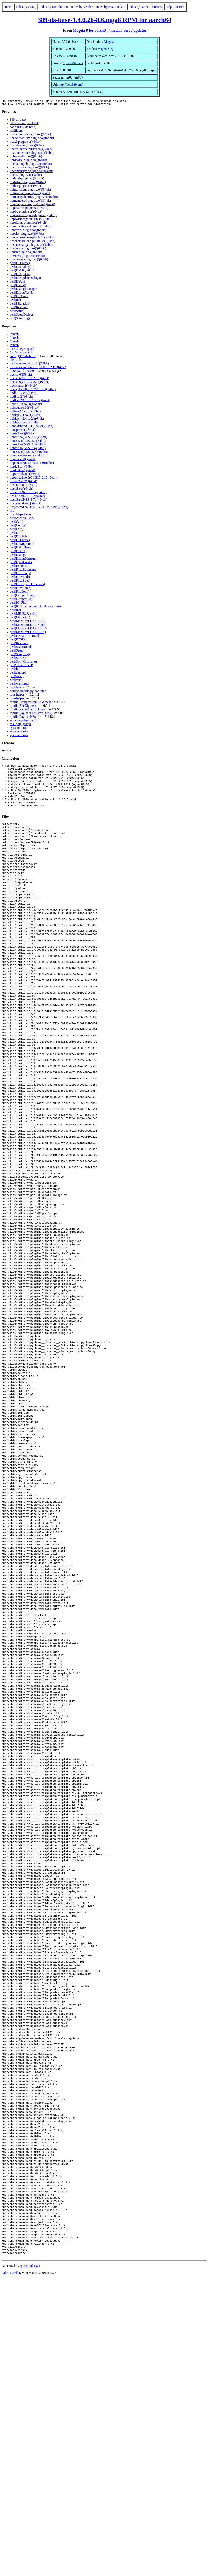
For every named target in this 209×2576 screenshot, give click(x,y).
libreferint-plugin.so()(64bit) (28, 223)
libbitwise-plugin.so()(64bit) (28, 161)
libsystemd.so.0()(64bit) (25, 504)
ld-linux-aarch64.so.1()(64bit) (29, 364)
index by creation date (110, 6)
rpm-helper (17, 696)
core (126, 30)
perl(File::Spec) (20, 581)
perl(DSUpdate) (20, 275)
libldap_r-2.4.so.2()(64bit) (27, 420)
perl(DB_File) (19, 537)
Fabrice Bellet (11, 2571)
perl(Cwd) (16, 530)
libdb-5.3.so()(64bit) (23, 394)
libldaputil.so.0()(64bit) (25, 423)
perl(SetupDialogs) (22, 315)
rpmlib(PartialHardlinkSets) (28, 710)
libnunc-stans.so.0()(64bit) (27, 456)
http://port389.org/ (71, 84)
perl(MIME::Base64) (23, 615)
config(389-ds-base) (23, 128)
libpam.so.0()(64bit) (23, 460)
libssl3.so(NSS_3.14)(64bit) (28, 493)
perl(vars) (16, 681)
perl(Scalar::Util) (21, 648)
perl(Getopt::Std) (21, 600)
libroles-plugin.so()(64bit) (27, 235)
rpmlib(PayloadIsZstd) (24, 718)
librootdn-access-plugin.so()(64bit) (33, 238)
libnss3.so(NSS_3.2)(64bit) (28, 442)
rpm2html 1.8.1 (30, 2564)
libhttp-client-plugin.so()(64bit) (30, 190)
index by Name (139, 6)
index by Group (26, 6)
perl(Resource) (19, 308)
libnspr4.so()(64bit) (22, 431)
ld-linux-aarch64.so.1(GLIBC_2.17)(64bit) (38, 368)
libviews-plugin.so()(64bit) (27, 257)
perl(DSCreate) (20, 264)
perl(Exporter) (19, 567)
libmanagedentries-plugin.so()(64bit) (34, 198)
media (116, 30)
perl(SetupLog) (20, 319)
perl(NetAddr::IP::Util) (25, 637)
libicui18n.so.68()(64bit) (26, 405)
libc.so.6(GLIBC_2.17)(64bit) (29, 379)
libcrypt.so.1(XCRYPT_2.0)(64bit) (33, 390)
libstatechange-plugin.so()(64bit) (31, 246)
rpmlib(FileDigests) (23, 707)
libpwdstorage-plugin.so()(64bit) (31, 220)
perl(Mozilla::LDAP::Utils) (28, 633)
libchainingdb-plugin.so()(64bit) (31, 165)
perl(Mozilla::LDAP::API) (27, 622)
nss (12, 512)
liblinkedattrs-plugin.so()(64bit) (30, 194)
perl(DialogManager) (24, 290)
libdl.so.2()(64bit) (21, 397)
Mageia (109, 41)
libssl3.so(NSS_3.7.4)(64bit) (28, 500)
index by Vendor (82, 6)
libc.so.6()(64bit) (21, 375)
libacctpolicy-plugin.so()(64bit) (30, 135)
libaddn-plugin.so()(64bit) (27, 146)
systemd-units (19, 729)
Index (8, 6)
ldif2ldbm (16, 131)
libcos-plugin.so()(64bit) (26, 176)
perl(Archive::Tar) (22, 519)
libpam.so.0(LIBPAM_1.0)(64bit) (32, 464)
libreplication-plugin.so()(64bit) (30, 227)
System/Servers (73, 63)
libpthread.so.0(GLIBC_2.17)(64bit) (33, 478)
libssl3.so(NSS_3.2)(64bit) (27, 497)
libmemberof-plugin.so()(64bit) (30, 201)
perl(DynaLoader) (21, 563)
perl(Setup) (17, 312)
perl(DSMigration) (22, 271)
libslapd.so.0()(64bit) (23, 486)
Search (179, 6)
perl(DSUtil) (18, 282)
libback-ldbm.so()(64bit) (26, 157)
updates (139, 30)
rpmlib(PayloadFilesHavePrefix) (31, 714)
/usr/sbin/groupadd (22, 350)
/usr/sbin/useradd (21, 353)
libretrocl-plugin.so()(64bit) (28, 231)
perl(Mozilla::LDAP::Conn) (28, 626)
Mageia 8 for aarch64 (90, 30)
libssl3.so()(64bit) (21, 489)
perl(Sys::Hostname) (23, 662)
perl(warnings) (19, 684)
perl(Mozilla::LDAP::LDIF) (28, 629)
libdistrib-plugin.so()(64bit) (28, 183)
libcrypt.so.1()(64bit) (23, 386)
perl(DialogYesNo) (22, 293)
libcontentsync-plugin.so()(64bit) (31, 172)
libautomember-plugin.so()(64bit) (32, 154)
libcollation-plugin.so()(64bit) (29, 168)
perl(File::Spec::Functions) (27, 585)
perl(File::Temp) (20, 589)
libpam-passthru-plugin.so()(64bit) (32, 205)
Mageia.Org (105, 48)
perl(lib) (15, 670)
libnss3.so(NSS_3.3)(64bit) (28, 445)
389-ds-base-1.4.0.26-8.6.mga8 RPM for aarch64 (104, 20)
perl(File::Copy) (20, 574)
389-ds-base (18, 120)
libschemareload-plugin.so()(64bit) (33, 242)
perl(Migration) (20, 304)
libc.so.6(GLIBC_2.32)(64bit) (29, 383)
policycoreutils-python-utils (28, 692)
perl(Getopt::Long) (22, 596)
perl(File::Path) (20, 578)
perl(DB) (16, 534)
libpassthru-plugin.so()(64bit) (29, 209)
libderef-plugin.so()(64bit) (27, 179)
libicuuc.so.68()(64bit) (24, 408)
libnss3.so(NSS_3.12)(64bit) (28, 438)
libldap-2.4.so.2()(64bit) (25, 416)
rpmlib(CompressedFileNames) (30, 703)
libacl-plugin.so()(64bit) (25, 143)
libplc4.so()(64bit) (22, 467)
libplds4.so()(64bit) (22, 471)
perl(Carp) (16, 523)
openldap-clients (20, 515)
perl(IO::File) (18, 604)
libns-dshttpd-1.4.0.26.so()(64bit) (31, 427)
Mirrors (157, 6)
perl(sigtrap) (18, 673)
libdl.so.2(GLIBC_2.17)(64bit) (30, 401)
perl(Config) (18, 526)
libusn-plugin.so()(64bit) (26, 253)
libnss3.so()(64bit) (22, 434)
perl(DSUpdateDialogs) (25, 279)
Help (169, 6)
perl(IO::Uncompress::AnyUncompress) (36, 607)
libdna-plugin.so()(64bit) (26, 187)
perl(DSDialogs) (20, 268)
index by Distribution (54, 6)
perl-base (16, 688)
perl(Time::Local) (21, 666)
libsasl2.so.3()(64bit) (23, 482)
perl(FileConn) (19, 297)
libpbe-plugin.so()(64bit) (26, 212)
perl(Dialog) (18, 286)
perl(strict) (17, 677)
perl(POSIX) (18, 640)
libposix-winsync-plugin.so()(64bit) (33, 216)
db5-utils (15, 361)
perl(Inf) (15, 301)
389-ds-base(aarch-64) (24, 124)
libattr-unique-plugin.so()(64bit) (31, 150)
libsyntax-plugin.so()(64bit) (28, 249)
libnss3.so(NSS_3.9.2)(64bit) (29, 453)
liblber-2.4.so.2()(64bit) (25, 412)
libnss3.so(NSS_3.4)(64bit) (28, 449)
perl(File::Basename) (23, 570)
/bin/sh (14, 335)
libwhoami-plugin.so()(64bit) (29, 260)
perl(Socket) (18, 659)
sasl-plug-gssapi (20, 725)
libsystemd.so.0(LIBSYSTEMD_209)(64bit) (39, 508)
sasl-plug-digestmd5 (23, 721)
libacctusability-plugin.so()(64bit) (32, 139)
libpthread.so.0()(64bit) (25, 475)
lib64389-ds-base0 (22, 372)
